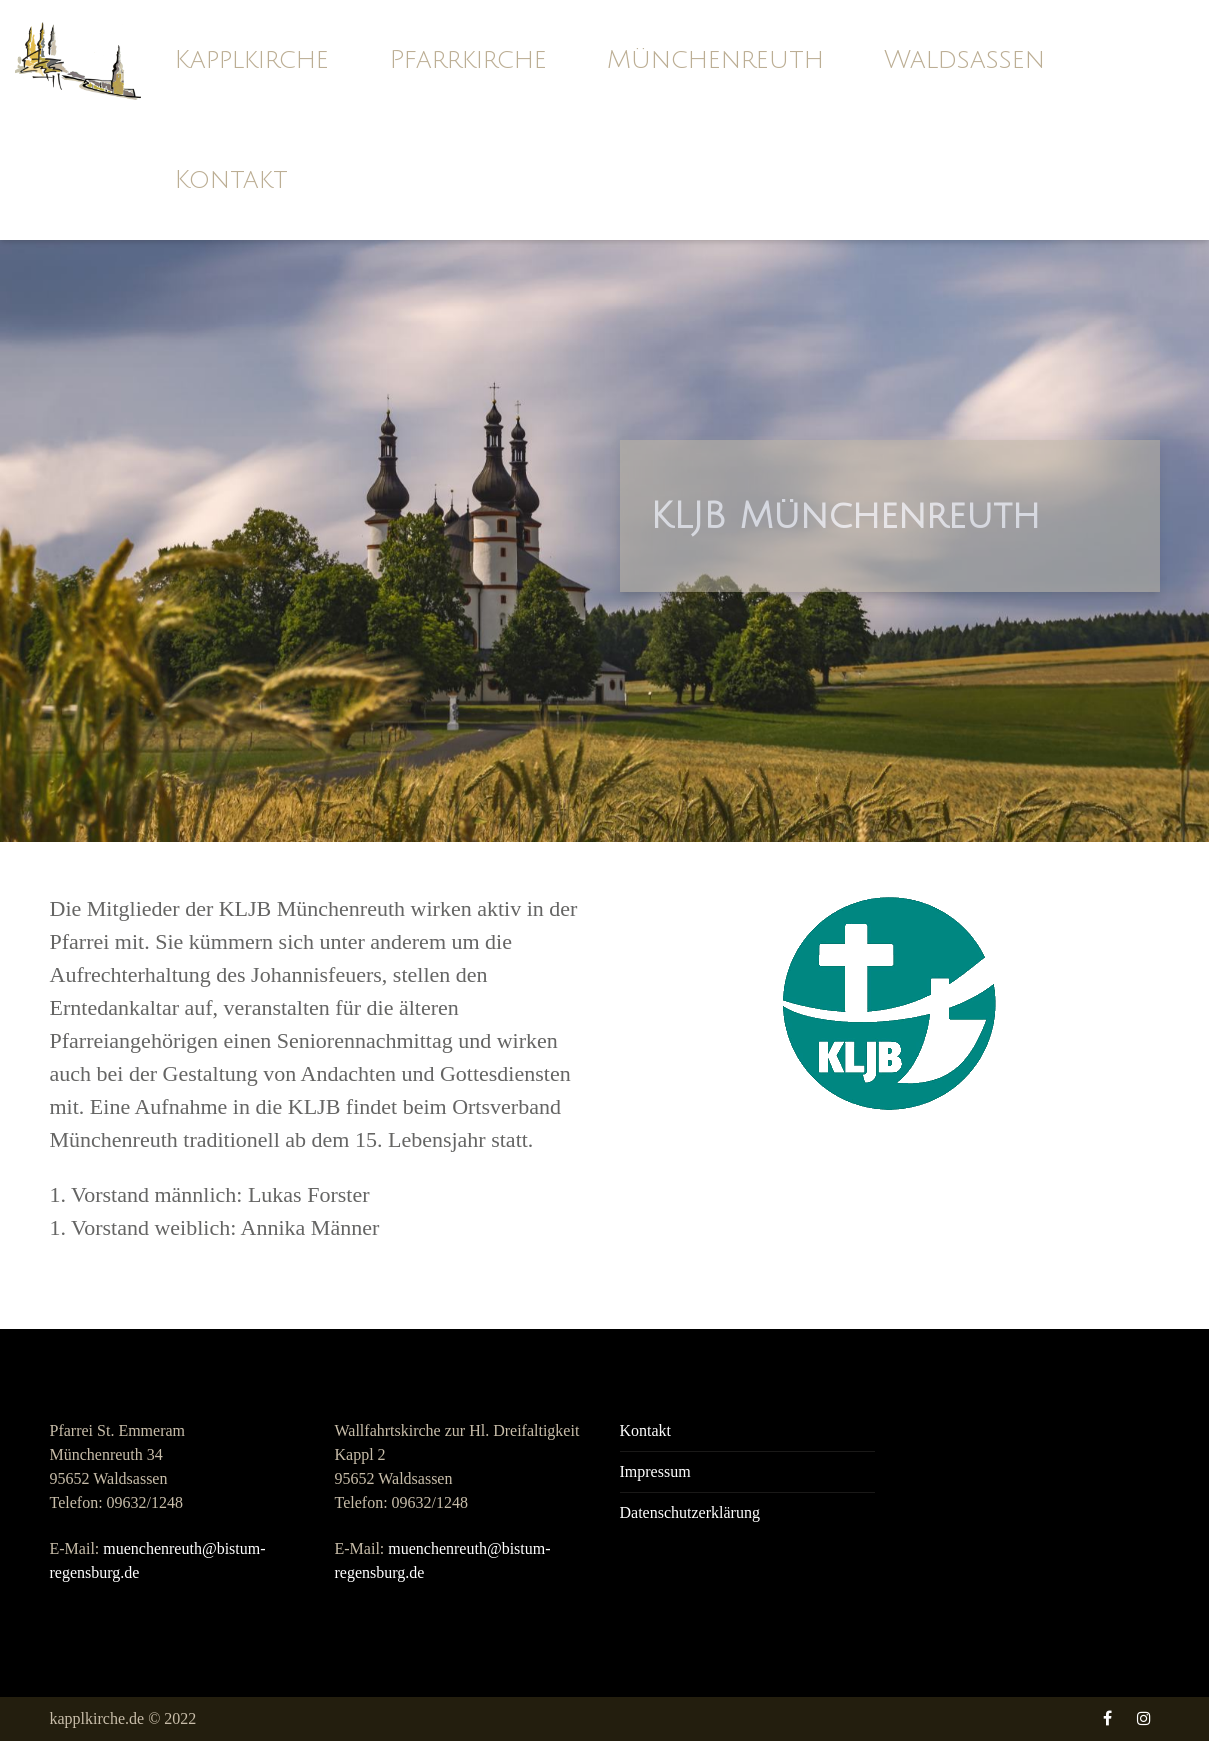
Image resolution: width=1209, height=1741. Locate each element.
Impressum (655, 1471)
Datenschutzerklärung (690, 1512)
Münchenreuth (715, 60)
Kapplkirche (251, 60)
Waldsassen (964, 60)
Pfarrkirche (468, 60)
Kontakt (231, 180)
